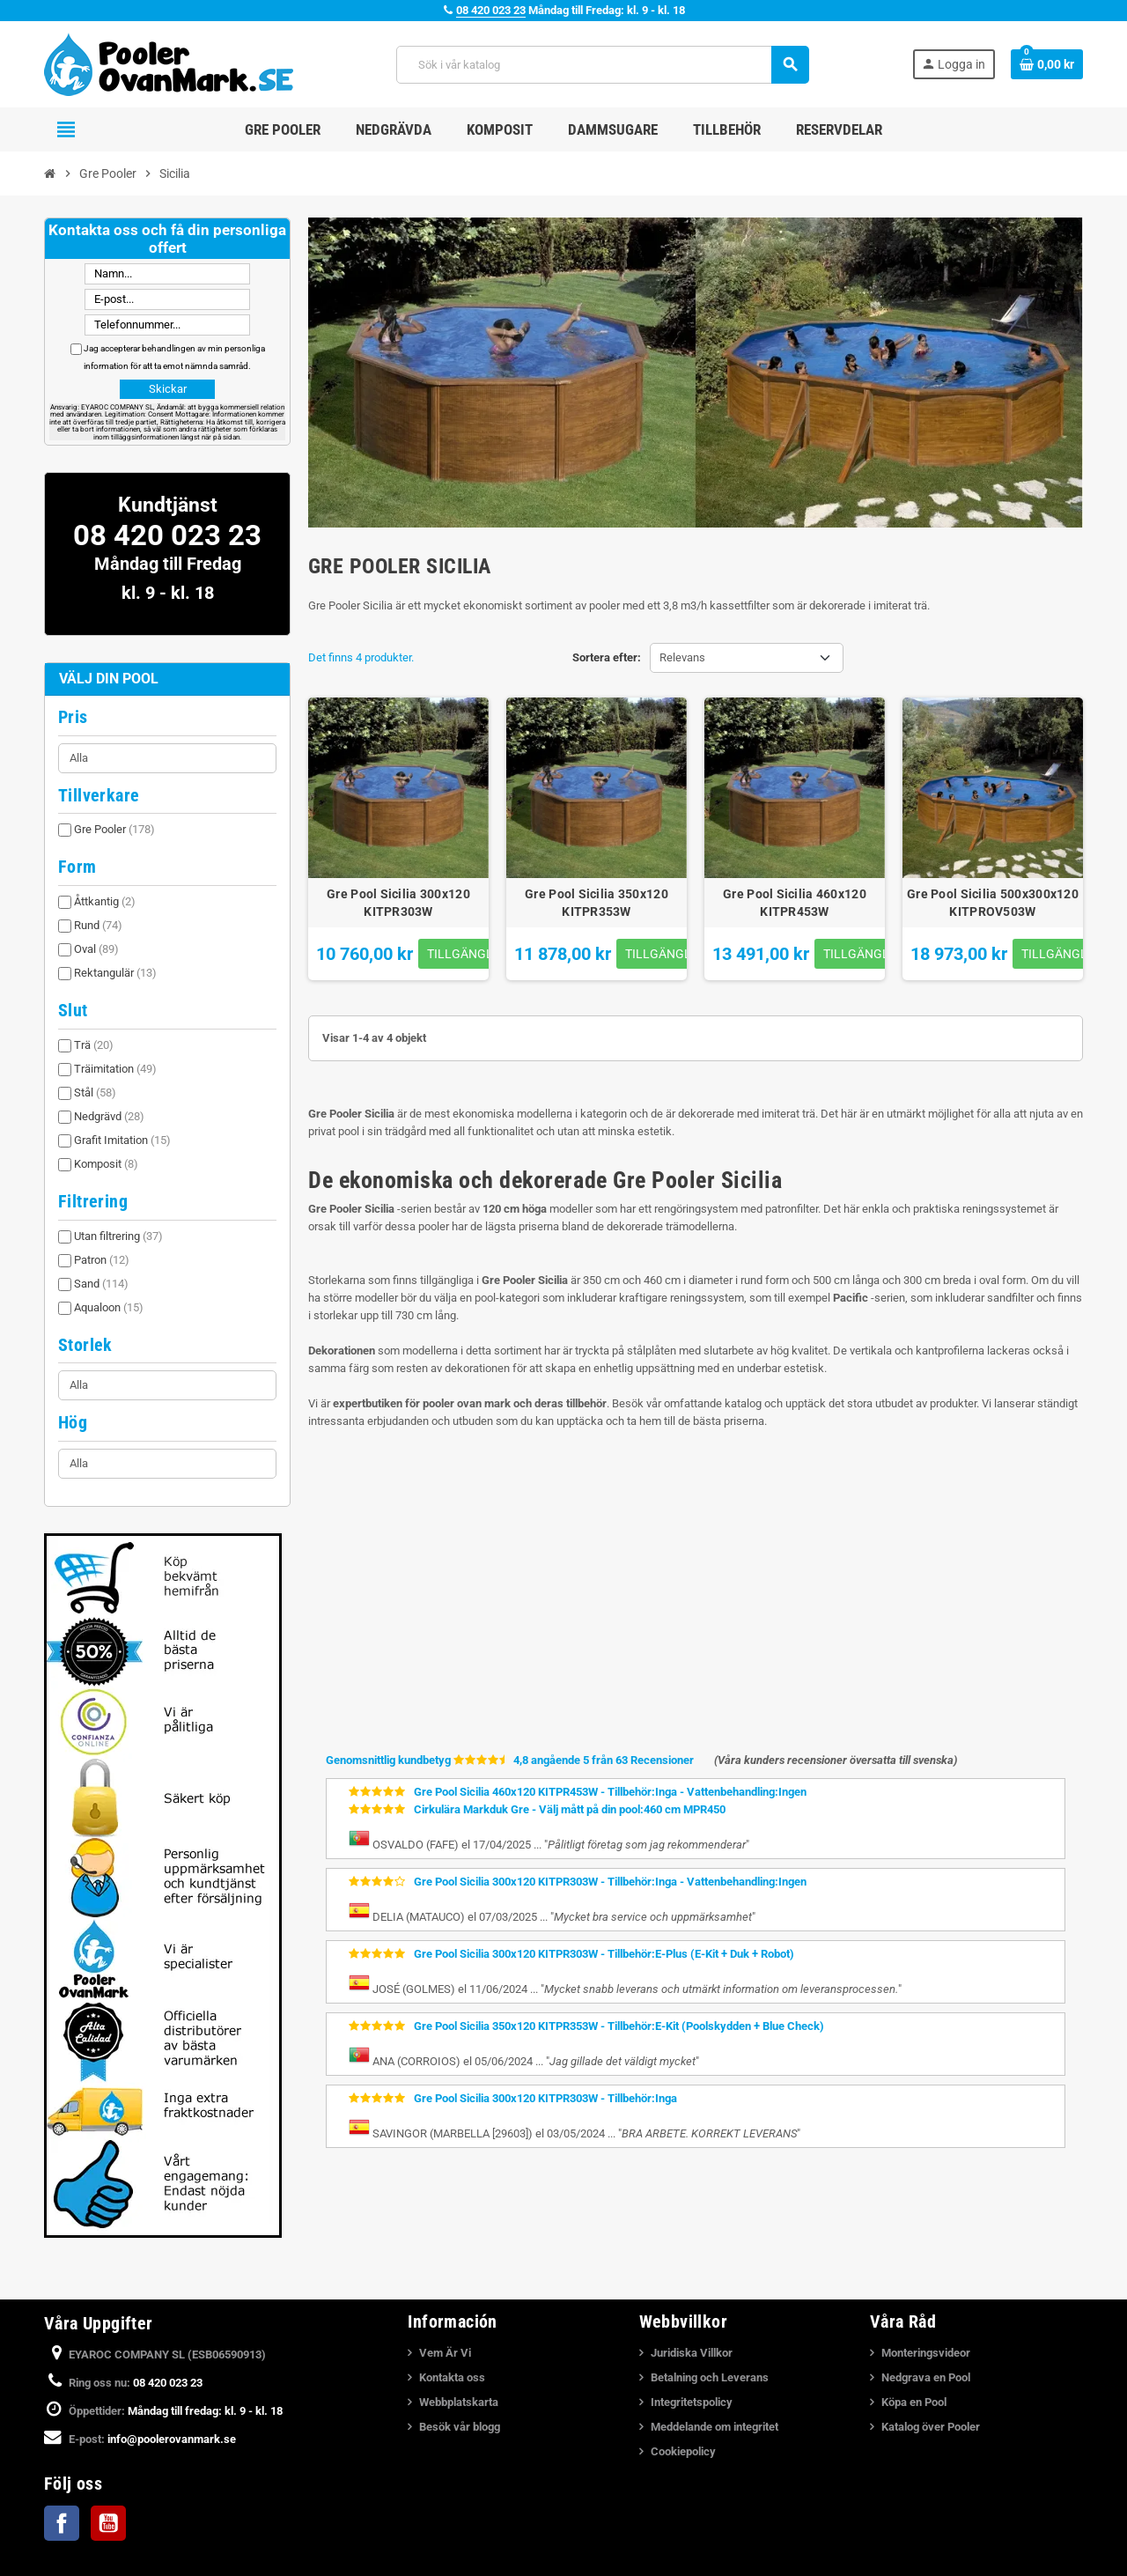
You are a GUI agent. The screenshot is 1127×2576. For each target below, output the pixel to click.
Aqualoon (109, 1307)
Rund (98, 925)
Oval (96, 949)
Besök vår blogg (459, 2426)
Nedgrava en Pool (925, 2377)
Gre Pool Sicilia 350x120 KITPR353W (596, 903)
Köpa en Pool (914, 2402)
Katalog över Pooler (930, 2426)
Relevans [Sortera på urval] (682, 657)
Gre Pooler (114, 829)
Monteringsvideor (925, 2352)
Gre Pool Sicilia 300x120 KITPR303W (398, 903)
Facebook (61, 2523)
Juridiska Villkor (692, 2352)
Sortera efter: (606, 657)
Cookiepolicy (683, 2451)
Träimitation (115, 1068)
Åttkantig (105, 901)
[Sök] (602, 65)
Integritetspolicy (692, 2402)
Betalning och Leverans (710, 2377)
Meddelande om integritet (714, 2426)
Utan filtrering (118, 1236)
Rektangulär (115, 972)
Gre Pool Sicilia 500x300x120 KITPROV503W (993, 903)
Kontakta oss (452, 2377)
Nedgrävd (109, 1116)
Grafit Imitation (122, 1140)
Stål (95, 1092)
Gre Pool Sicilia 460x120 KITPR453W (794, 903)
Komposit (106, 1163)
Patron (101, 1259)
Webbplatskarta (458, 2402)
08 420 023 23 (491, 10)
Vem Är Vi (445, 2352)
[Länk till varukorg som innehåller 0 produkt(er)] (1047, 64)
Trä (94, 1045)
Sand (101, 1283)
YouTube (108, 2523)
